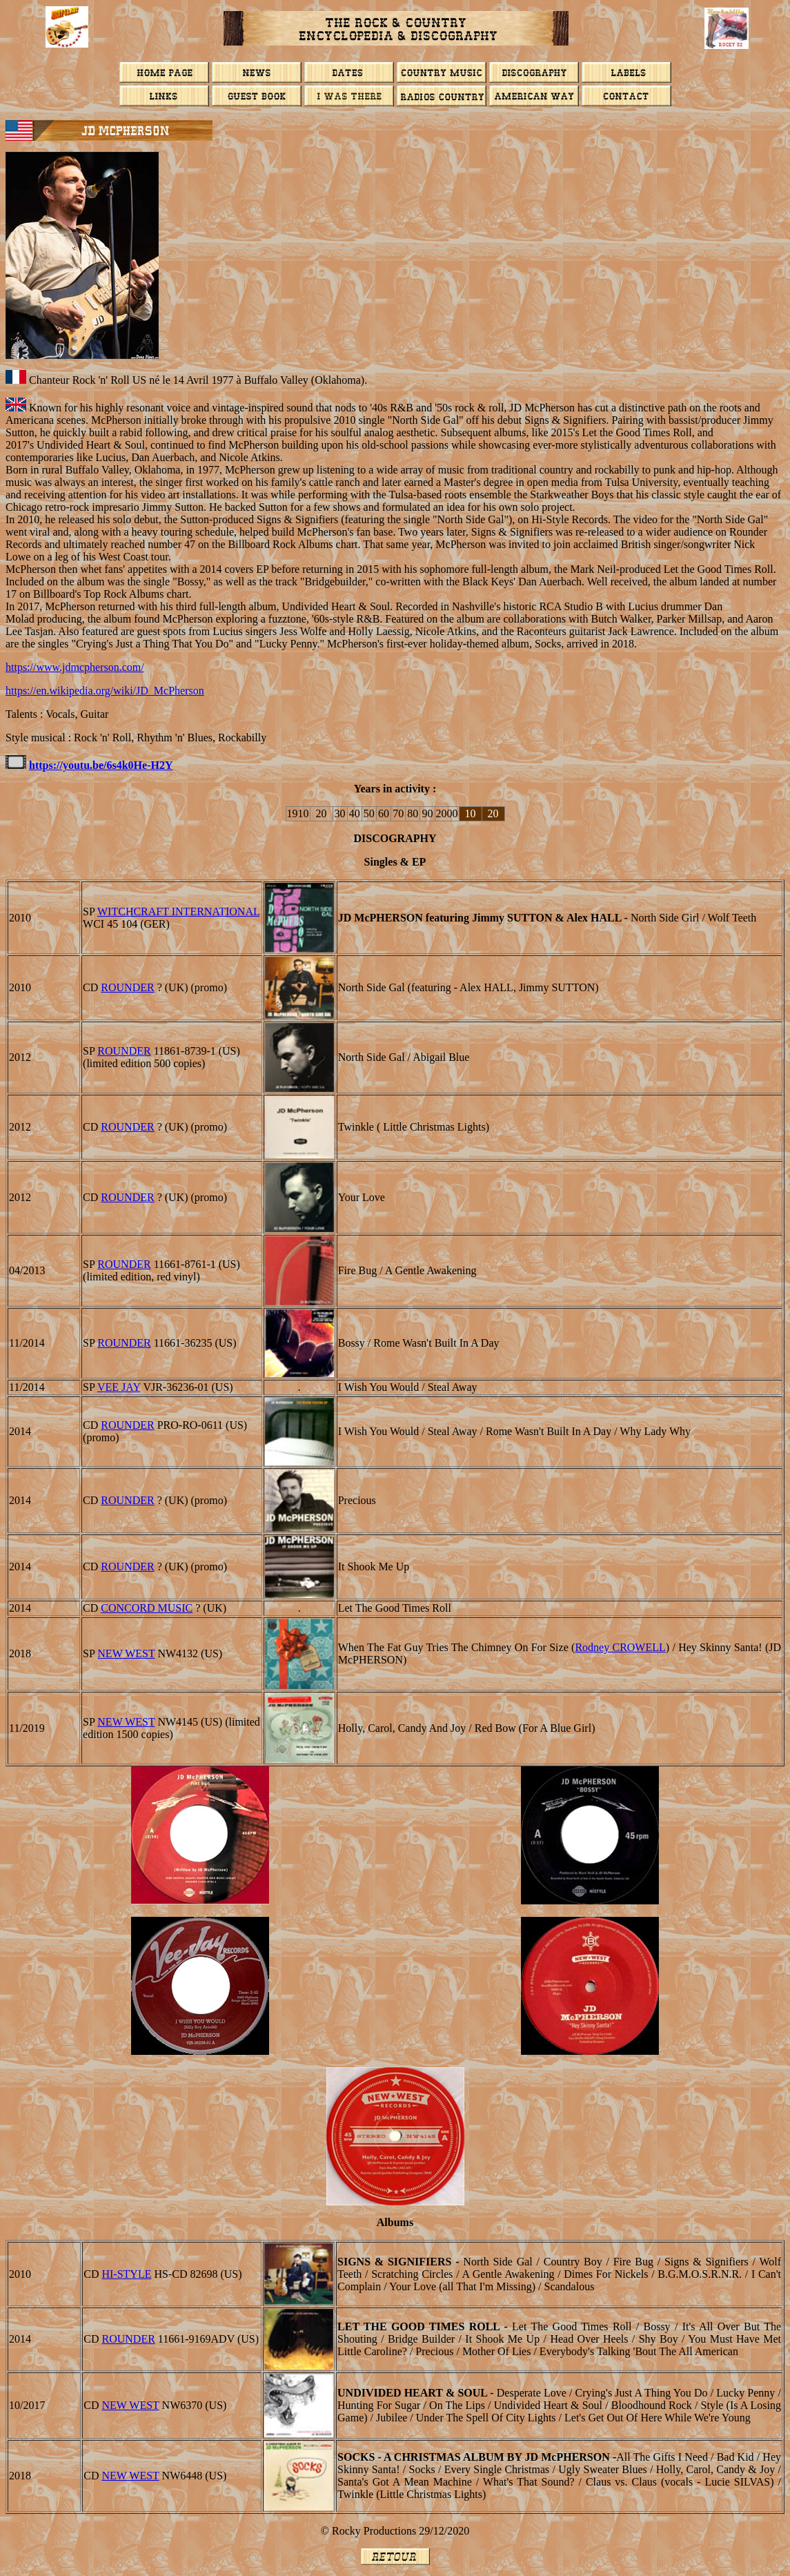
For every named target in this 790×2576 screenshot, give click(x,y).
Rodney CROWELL (620, 1647)
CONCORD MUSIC (146, 1608)
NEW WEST (126, 1653)
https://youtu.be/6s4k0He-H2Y (100, 765)
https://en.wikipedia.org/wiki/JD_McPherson (105, 690)
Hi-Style (126, 2274)
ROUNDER (127, 987)
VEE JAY (118, 1387)
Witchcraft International (178, 911)
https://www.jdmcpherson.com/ (75, 667)
